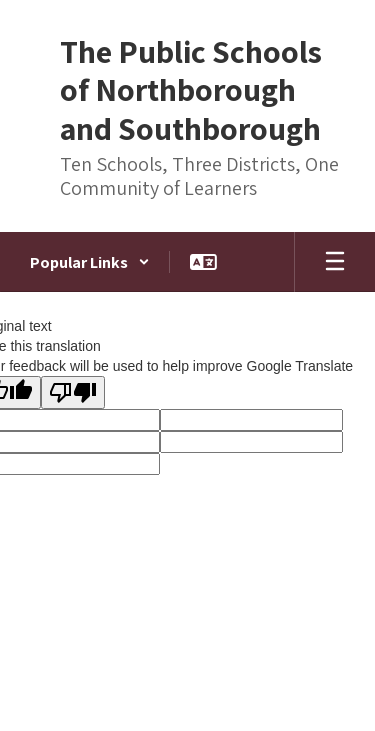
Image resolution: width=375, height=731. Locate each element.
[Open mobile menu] (335, 262)
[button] (90, 262)
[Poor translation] (73, 392)
